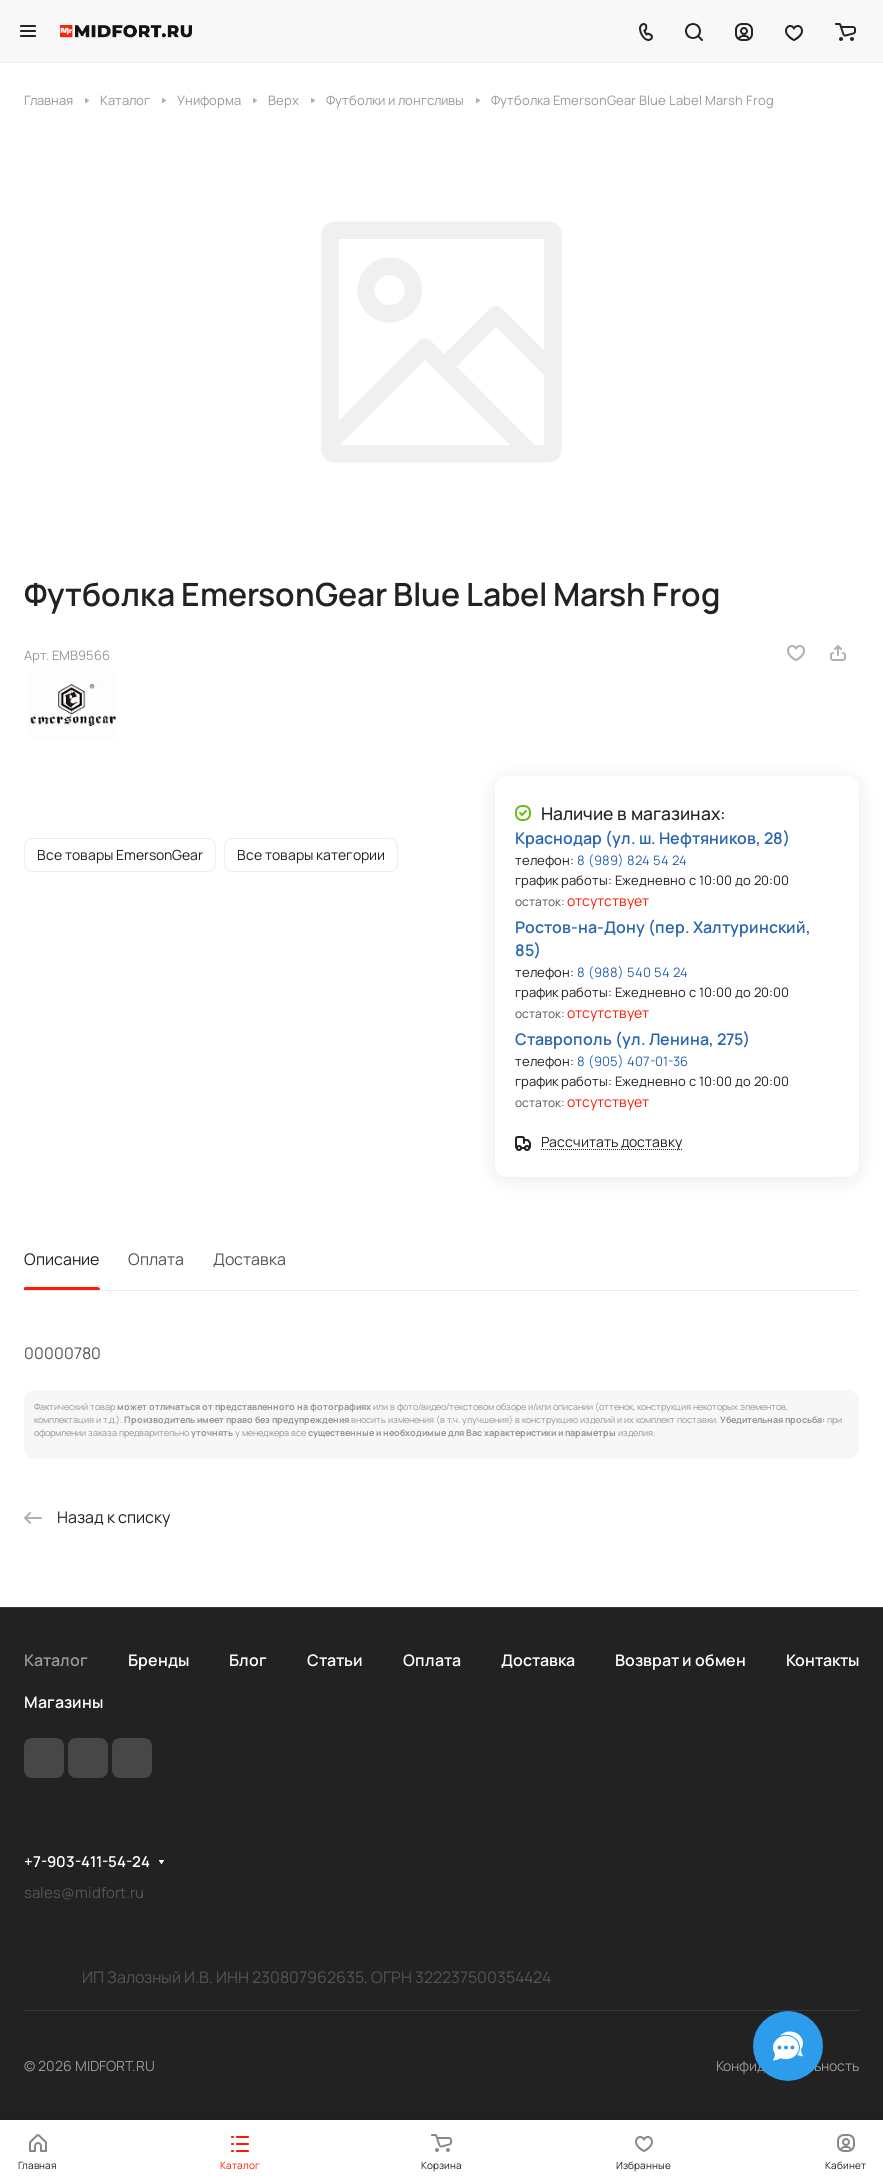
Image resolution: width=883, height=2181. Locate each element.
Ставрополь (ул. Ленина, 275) (632, 1039)
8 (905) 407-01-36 (632, 1061)
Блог (248, 1660)
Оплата (156, 1259)
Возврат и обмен (680, 1660)
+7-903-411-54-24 (87, 1862)
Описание (61, 1259)
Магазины (63, 1702)
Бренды (158, 1660)
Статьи (335, 1660)
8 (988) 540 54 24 (632, 972)
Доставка (249, 1259)
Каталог (56, 1660)
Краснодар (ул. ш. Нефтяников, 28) (652, 838)
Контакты (822, 1660)
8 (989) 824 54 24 (632, 860)
